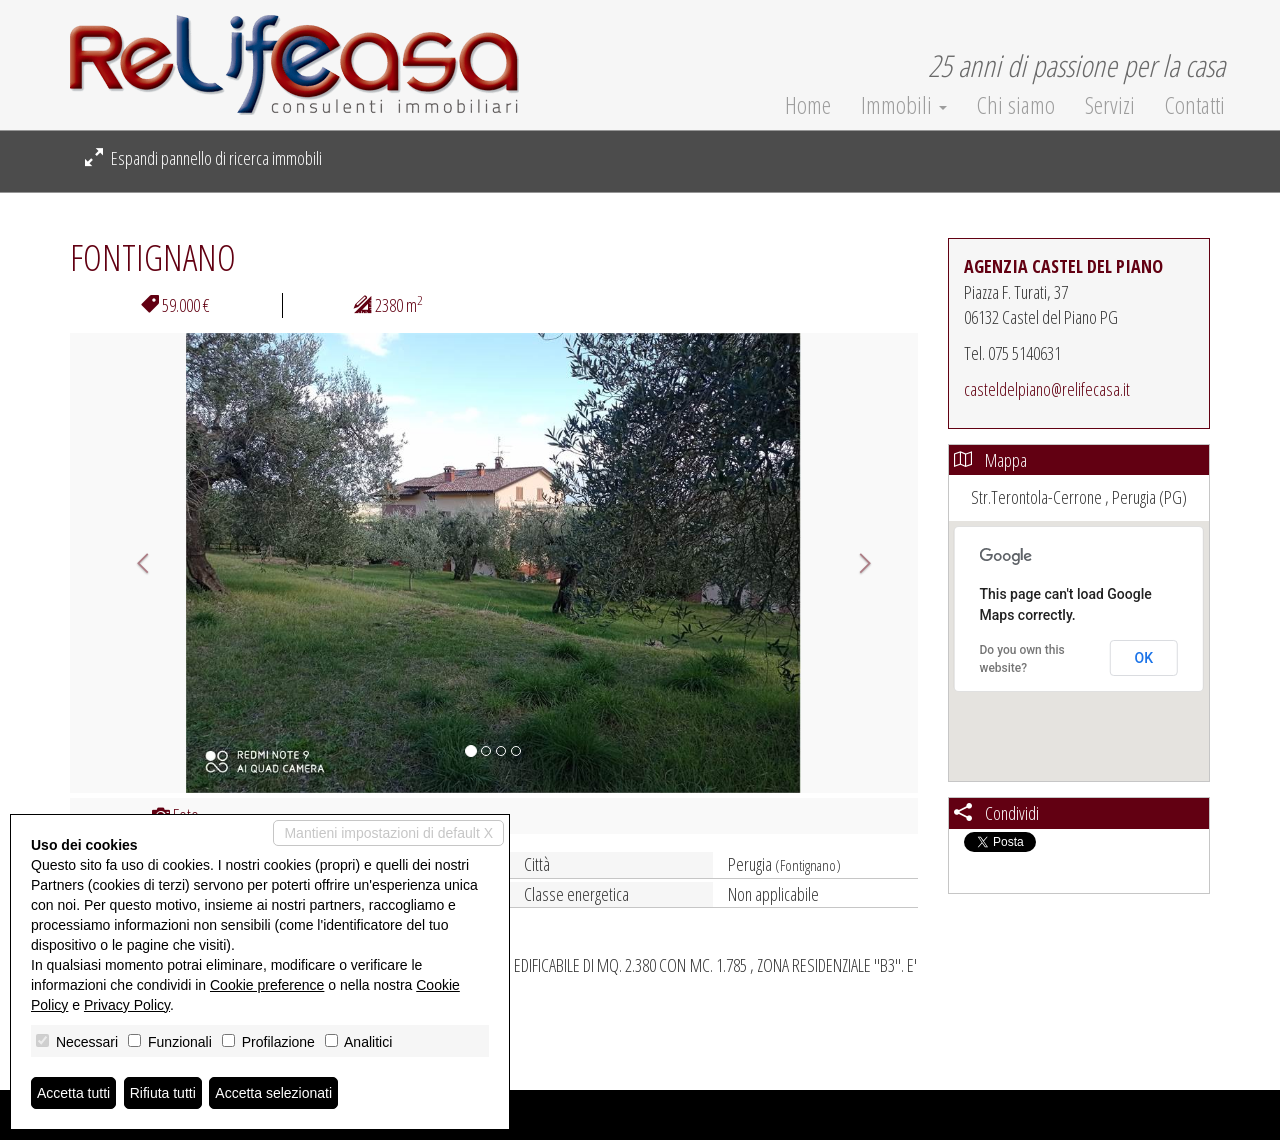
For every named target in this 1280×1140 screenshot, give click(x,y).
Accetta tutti (73, 1093)
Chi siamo (1016, 105)
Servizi (1110, 105)
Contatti (1195, 105)
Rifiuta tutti (163, 1093)
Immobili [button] (904, 105)
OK (1144, 658)
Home (808, 105)
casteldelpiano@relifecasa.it (1047, 389)
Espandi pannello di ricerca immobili (203, 158)
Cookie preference (267, 985)
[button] (133, 563)
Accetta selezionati (273, 1093)
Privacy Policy (127, 1005)
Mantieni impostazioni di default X (388, 833)
